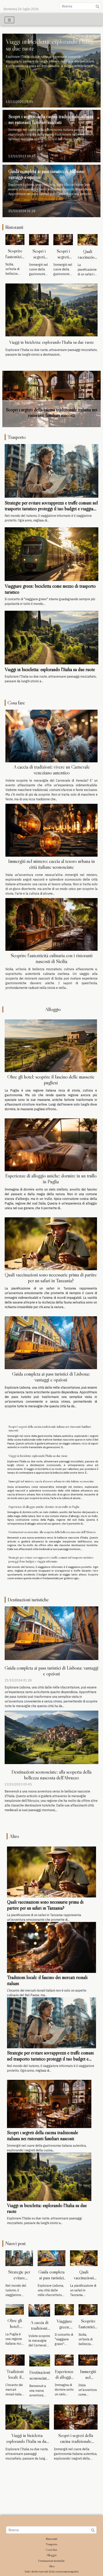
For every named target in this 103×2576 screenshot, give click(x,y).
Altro (51, 2566)
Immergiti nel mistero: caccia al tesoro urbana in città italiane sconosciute (51, 864)
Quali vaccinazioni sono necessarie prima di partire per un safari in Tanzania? (51, 1278)
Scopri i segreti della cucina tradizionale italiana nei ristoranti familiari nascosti (50, 119)
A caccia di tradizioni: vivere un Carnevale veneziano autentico (51, 770)
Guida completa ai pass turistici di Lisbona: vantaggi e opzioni (51, 1377)
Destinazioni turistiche (51, 2561)
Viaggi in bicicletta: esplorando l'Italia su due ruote (49, 45)
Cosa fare (51, 2550)
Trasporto (51, 2544)
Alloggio (51, 2555)
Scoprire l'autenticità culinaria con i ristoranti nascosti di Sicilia (52, 958)
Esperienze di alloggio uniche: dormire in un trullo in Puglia (51, 1179)
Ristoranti (51, 2539)
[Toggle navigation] (9, 20)
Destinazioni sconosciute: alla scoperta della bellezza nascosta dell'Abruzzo (52, 1532)
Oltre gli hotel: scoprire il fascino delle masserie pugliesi (50, 1080)
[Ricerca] (80, 6)
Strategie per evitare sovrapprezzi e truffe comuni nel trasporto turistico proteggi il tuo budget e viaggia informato (51, 509)
